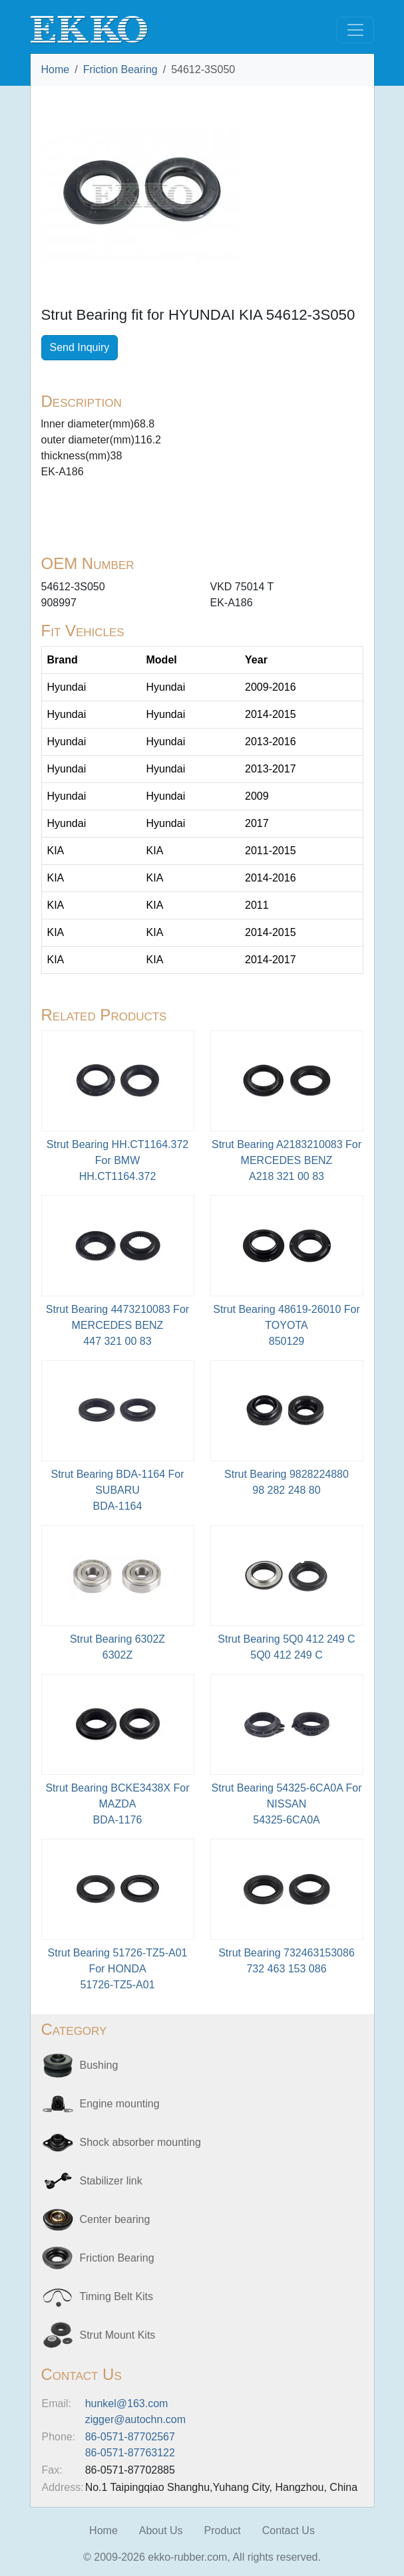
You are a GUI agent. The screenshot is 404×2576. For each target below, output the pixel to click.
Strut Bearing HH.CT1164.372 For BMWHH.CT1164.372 (117, 1160)
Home (55, 69)
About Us (161, 2530)
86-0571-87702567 (130, 2436)
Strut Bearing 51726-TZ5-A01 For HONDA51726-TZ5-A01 (118, 1968)
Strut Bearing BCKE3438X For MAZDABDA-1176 (117, 1803)
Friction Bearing (120, 69)
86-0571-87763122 (130, 2452)
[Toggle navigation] (355, 30)
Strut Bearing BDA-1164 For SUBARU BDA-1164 (117, 1490)
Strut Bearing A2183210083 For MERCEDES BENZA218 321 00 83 (286, 1160)
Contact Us (288, 2530)
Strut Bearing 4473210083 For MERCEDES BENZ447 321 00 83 (117, 1325)
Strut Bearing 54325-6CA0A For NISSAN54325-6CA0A (287, 1803)
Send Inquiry (80, 347)
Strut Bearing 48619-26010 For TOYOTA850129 (286, 1325)
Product (222, 2530)
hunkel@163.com (126, 2403)
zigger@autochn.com (135, 2419)
